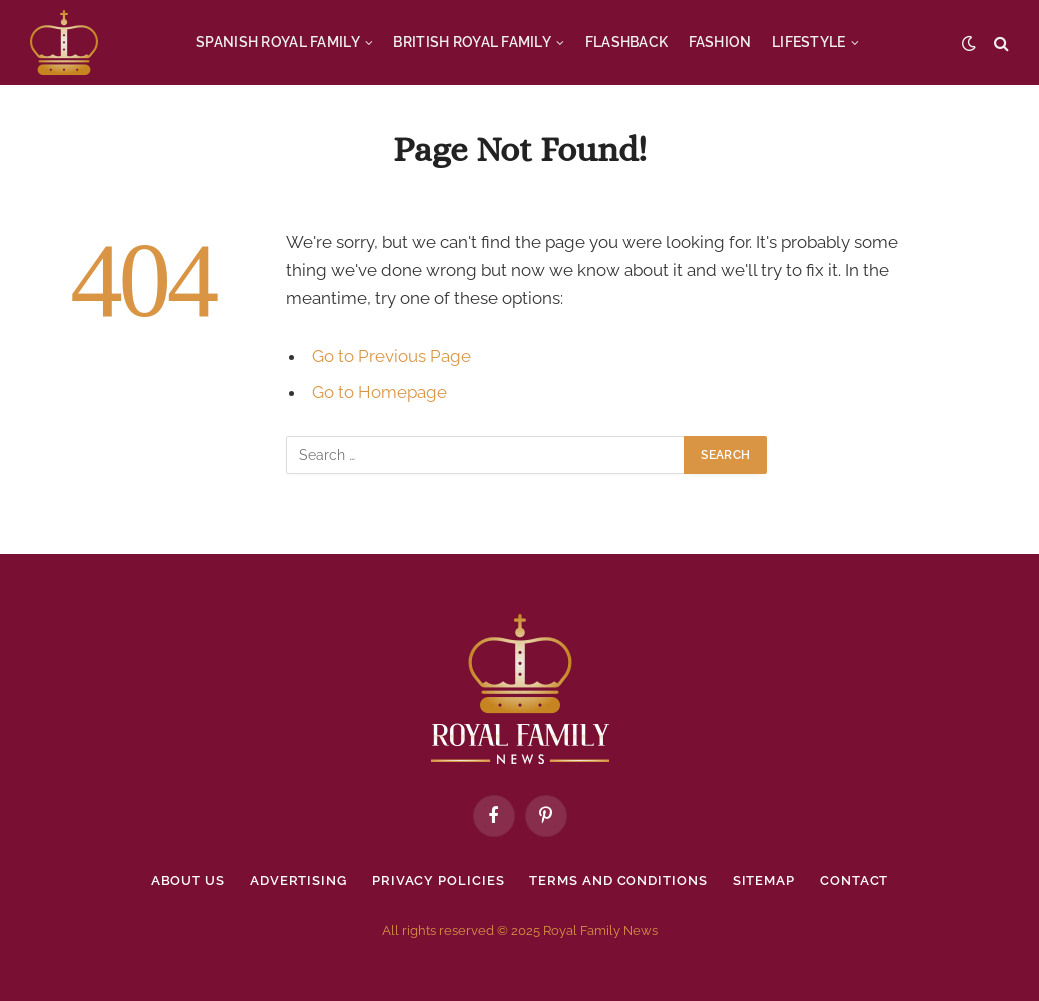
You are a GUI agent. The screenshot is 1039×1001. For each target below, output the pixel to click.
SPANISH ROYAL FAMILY (278, 42)
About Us (188, 880)
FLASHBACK (627, 42)
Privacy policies (438, 880)
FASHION (720, 42)
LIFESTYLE (809, 42)
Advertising (298, 880)
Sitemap (764, 880)
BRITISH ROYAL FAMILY (472, 42)
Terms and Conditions (618, 880)
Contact (854, 880)
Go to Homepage (379, 392)
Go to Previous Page (391, 356)
